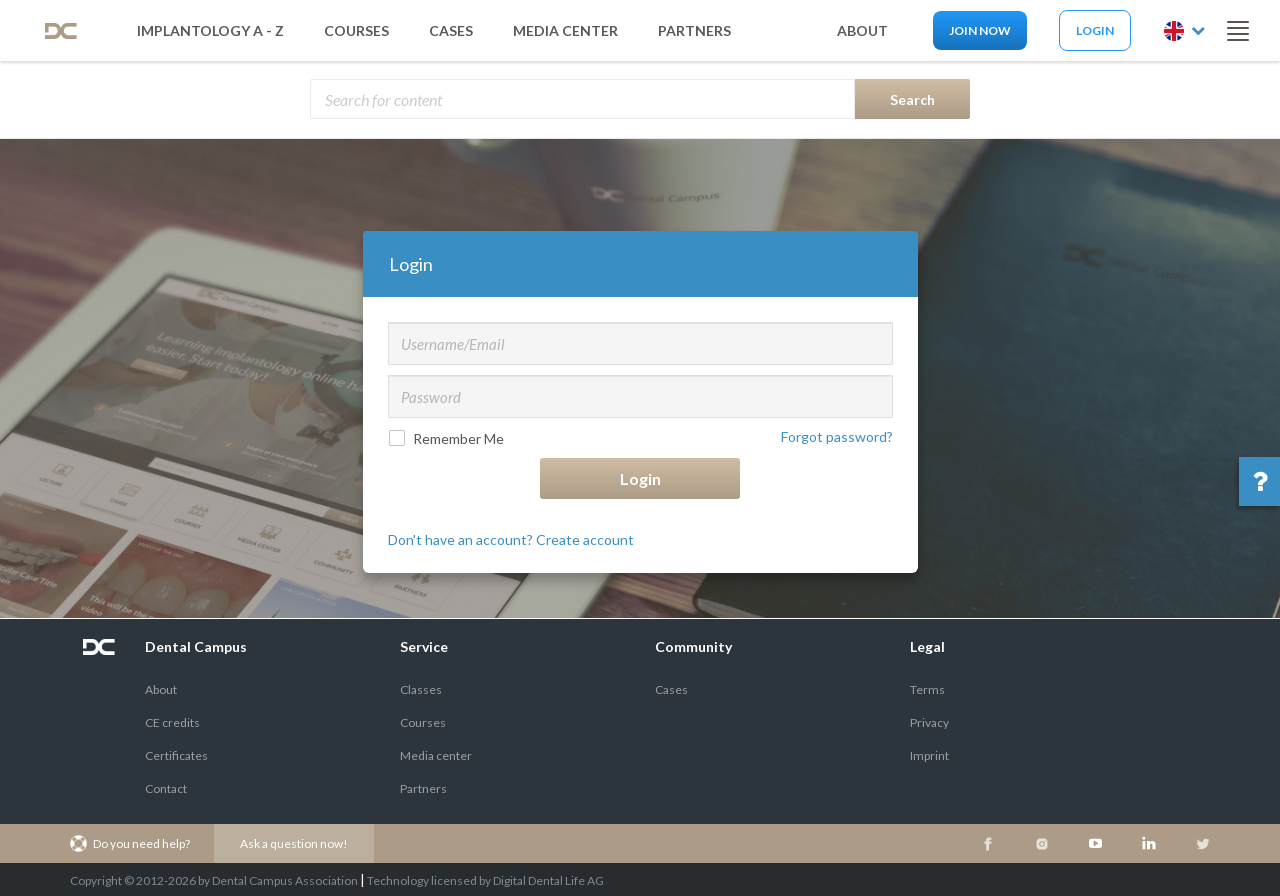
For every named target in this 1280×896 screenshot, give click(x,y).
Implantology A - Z (210, 30)
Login (1095, 30)
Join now (980, 30)
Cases (451, 30)
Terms (927, 689)
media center (565, 30)
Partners (423, 788)
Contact (166, 788)
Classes (421, 689)
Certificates (176, 755)
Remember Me (448, 438)
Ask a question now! (294, 843)
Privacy (929, 722)
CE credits (172, 722)
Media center (436, 755)
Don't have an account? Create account (511, 539)
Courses (356, 30)
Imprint (929, 755)
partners (694, 30)
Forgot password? (837, 436)
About (161, 689)
